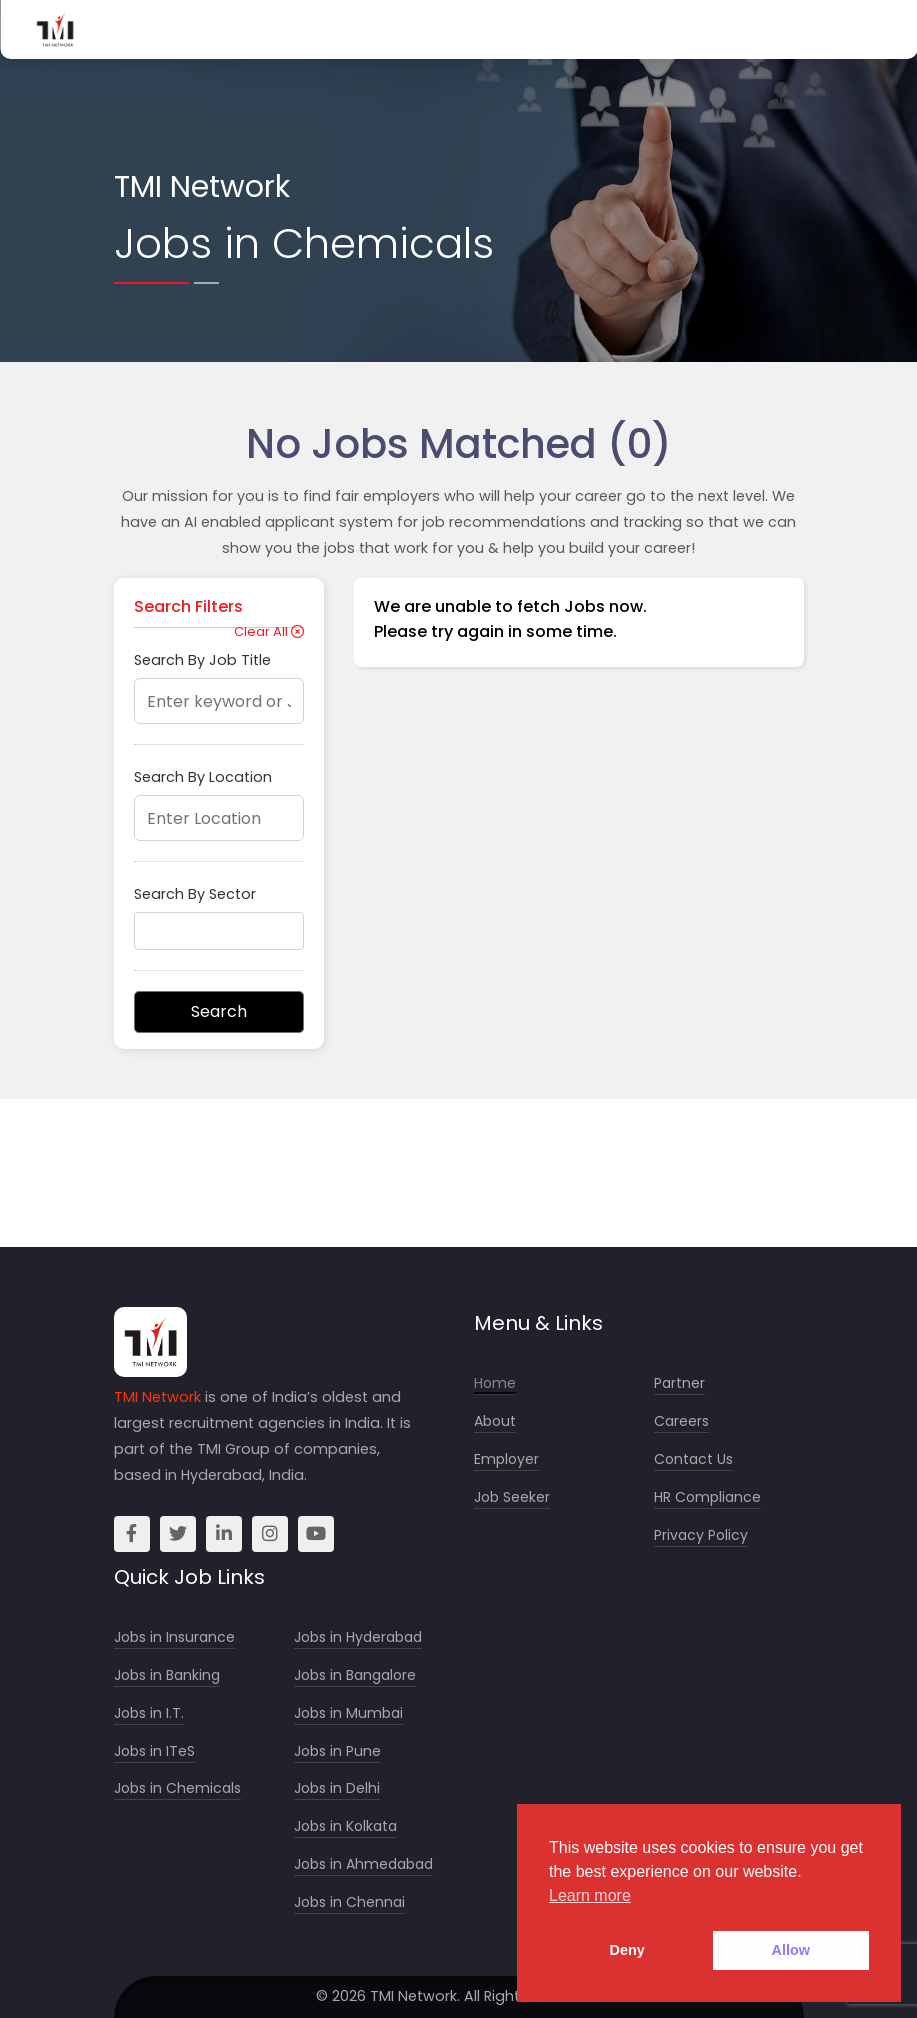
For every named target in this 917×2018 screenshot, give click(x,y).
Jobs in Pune (337, 1751)
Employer (506, 1459)
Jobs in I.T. (149, 1713)
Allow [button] (791, 1950)
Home (495, 1383)
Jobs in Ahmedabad (363, 1864)
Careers (681, 1421)
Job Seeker (512, 1497)
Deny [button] (627, 1950)
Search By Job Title (202, 660)
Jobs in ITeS (154, 1751)
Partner (679, 1383)
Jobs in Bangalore (355, 1675)
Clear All (269, 631)
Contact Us (693, 1459)
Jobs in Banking (167, 1675)
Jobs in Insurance (174, 1637)
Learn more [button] (590, 1895)
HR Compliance (707, 1497)
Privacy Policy (701, 1535)
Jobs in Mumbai (348, 1713)
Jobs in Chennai (349, 1902)
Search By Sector (195, 894)
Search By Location (203, 777)
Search (219, 1011)
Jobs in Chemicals (177, 1788)
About (495, 1421)
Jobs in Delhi (337, 1788)
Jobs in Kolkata (345, 1826)
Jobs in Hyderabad (358, 1637)
